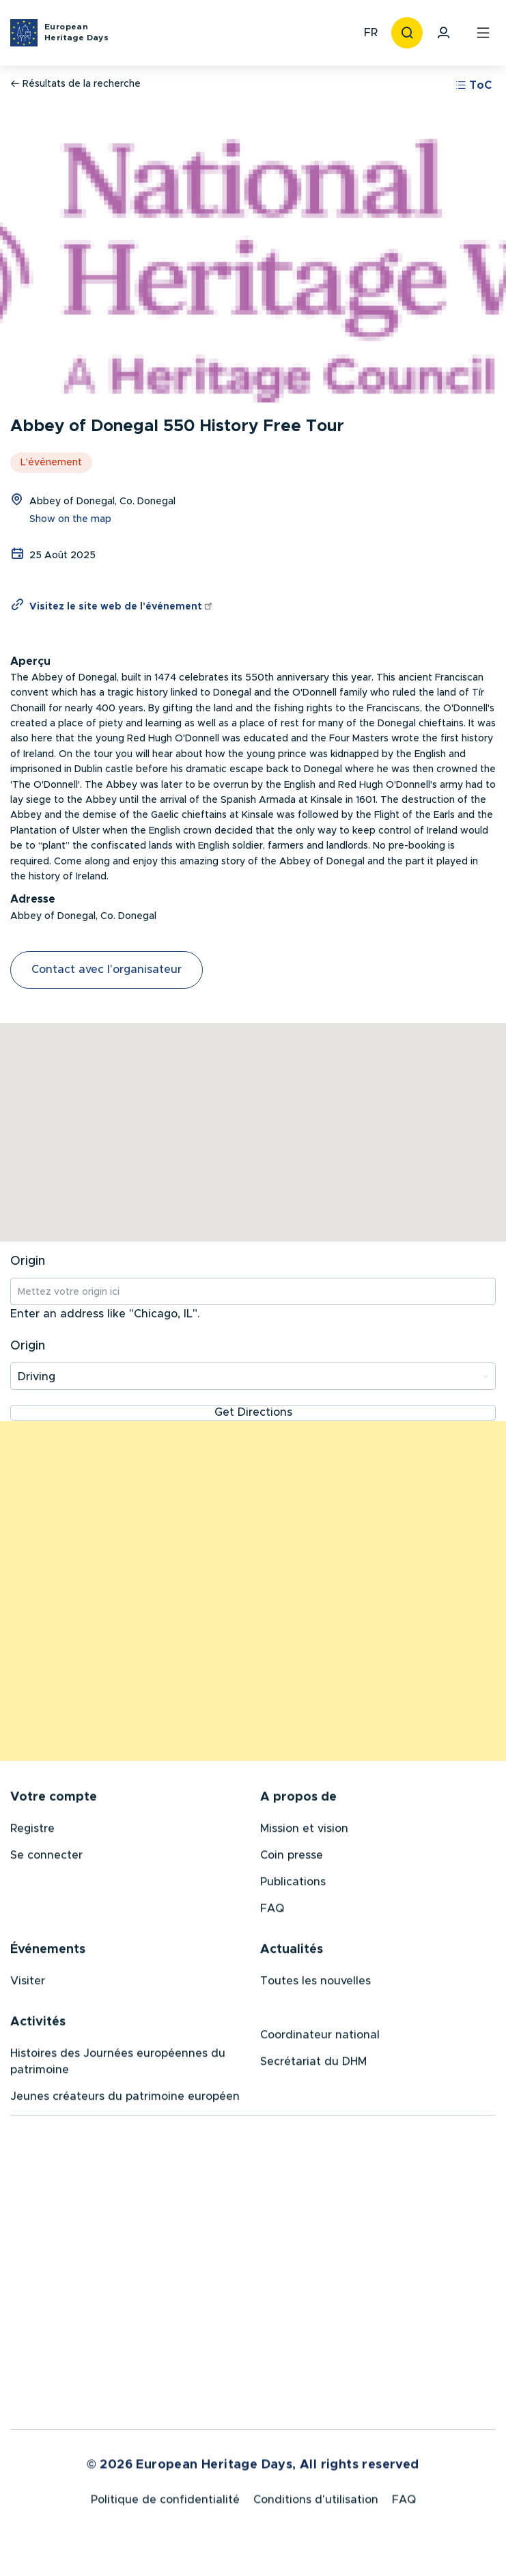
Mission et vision (304, 1831)
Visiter (27, 1983)
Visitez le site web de (121, 607)
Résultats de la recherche (75, 84)
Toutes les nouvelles (315, 1983)
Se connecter (46, 1857)
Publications (293, 1884)
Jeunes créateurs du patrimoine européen (125, 2099)
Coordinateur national (320, 2037)
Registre (32, 1831)
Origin (27, 1261)
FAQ (272, 1911)
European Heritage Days (76, 32)
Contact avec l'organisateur (106, 969)
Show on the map (70, 519)
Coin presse (291, 1857)
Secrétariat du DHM (313, 2064)
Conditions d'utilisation (315, 2504)
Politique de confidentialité (165, 2504)
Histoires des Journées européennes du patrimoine (117, 2064)
